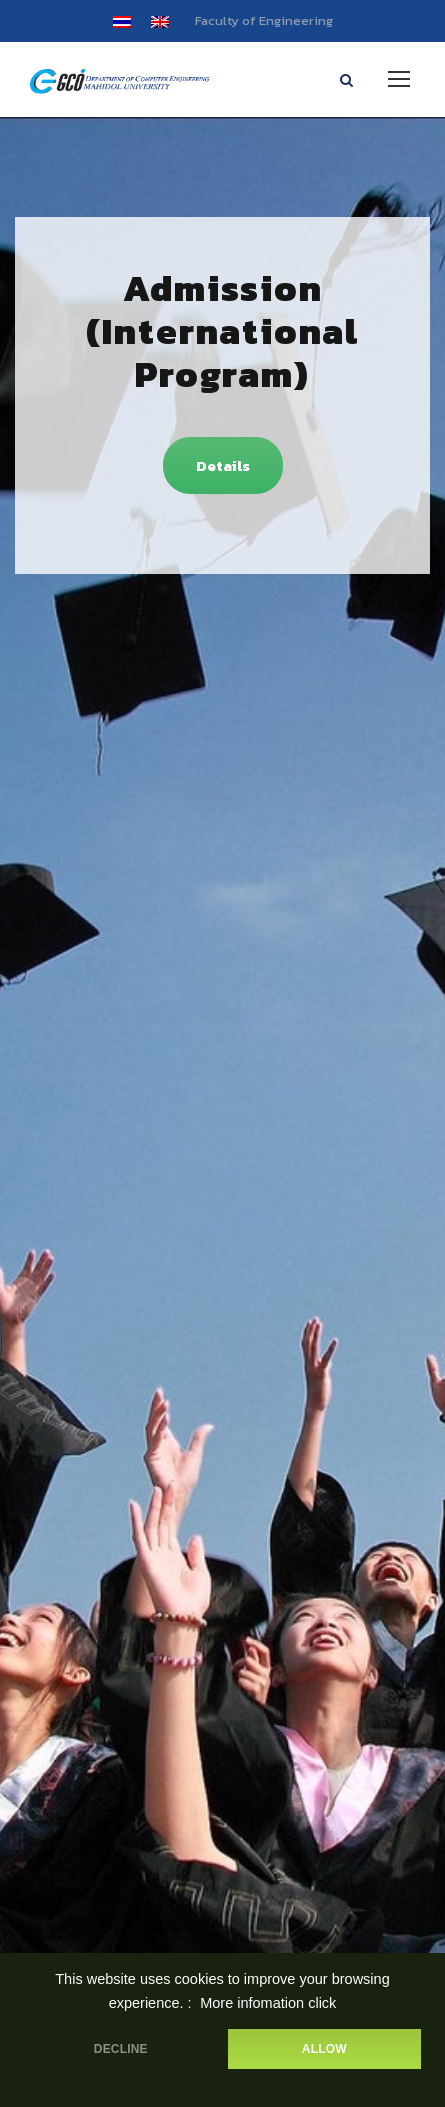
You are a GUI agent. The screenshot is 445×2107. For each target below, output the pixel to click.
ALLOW (324, 2049)
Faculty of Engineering (264, 20)
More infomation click (268, 2003)
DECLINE (121, 2049)
